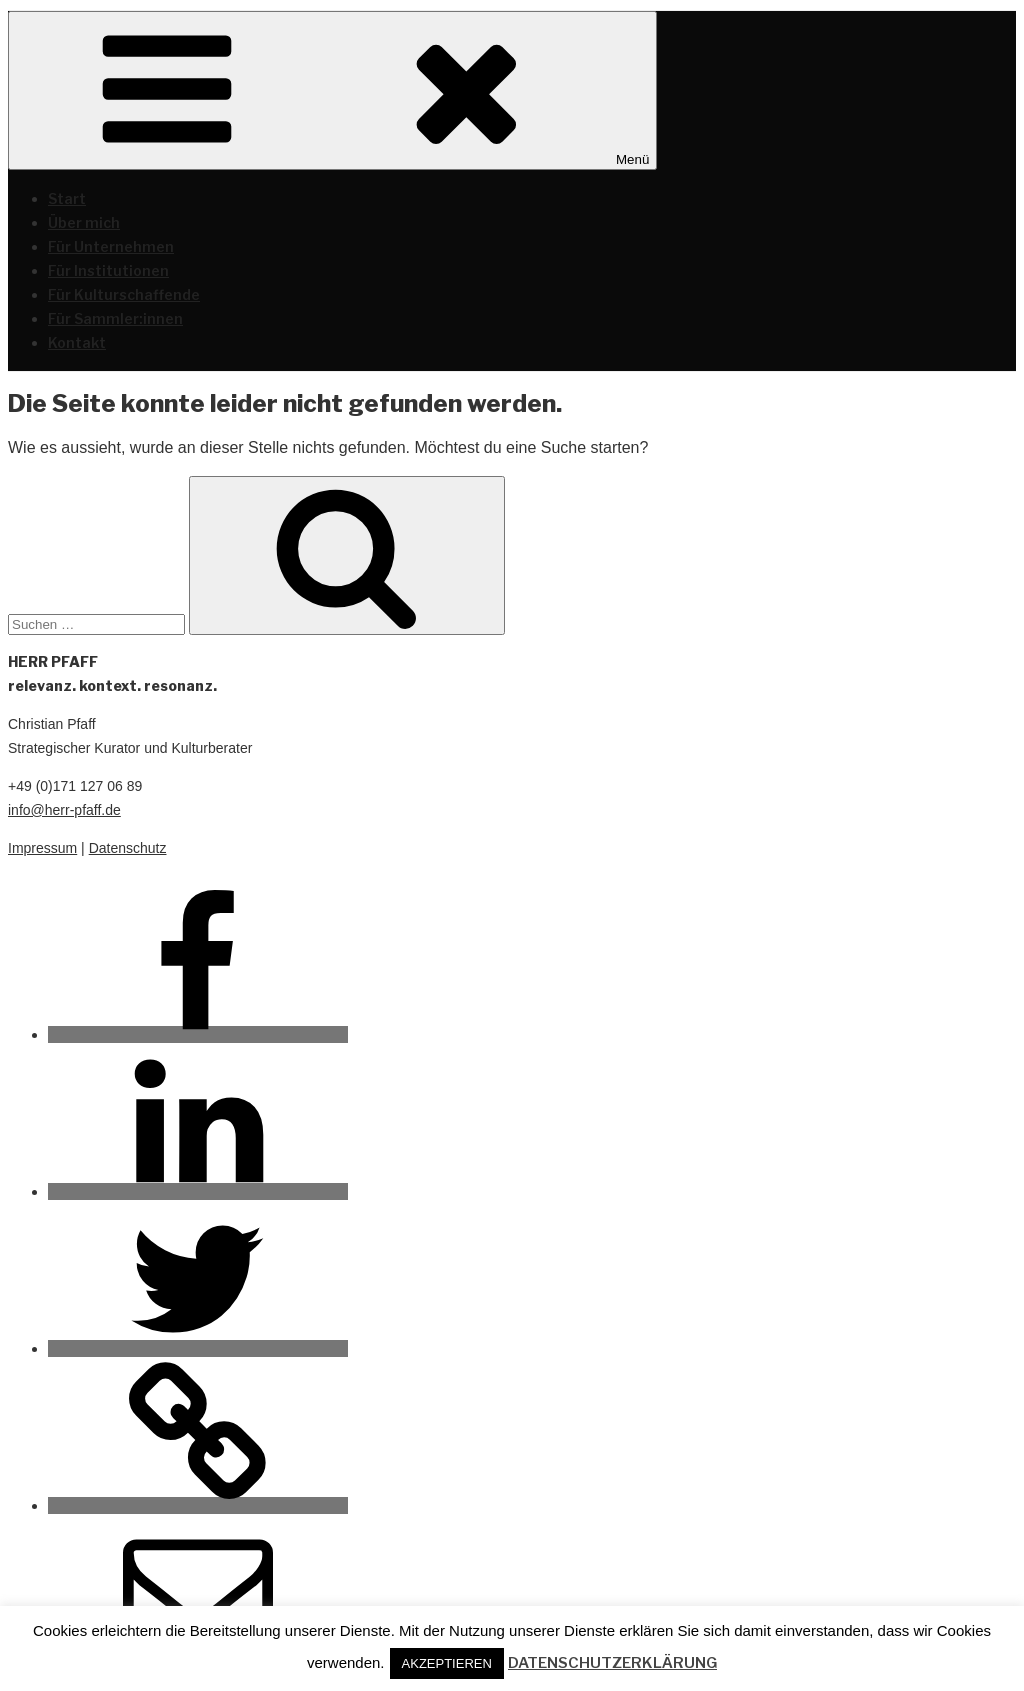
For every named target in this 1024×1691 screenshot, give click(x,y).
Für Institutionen (108, 270)
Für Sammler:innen (115, 318)
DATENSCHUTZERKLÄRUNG (612, 1663)
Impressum (42, 848)
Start (67, 198)
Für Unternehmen (111, 246)
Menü (332, 90)
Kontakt (77, 342)
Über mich (84, 222)
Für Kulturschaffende (124, 294)
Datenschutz (128, 848)
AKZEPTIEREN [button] (447, 1663)
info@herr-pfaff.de (64, 810)
